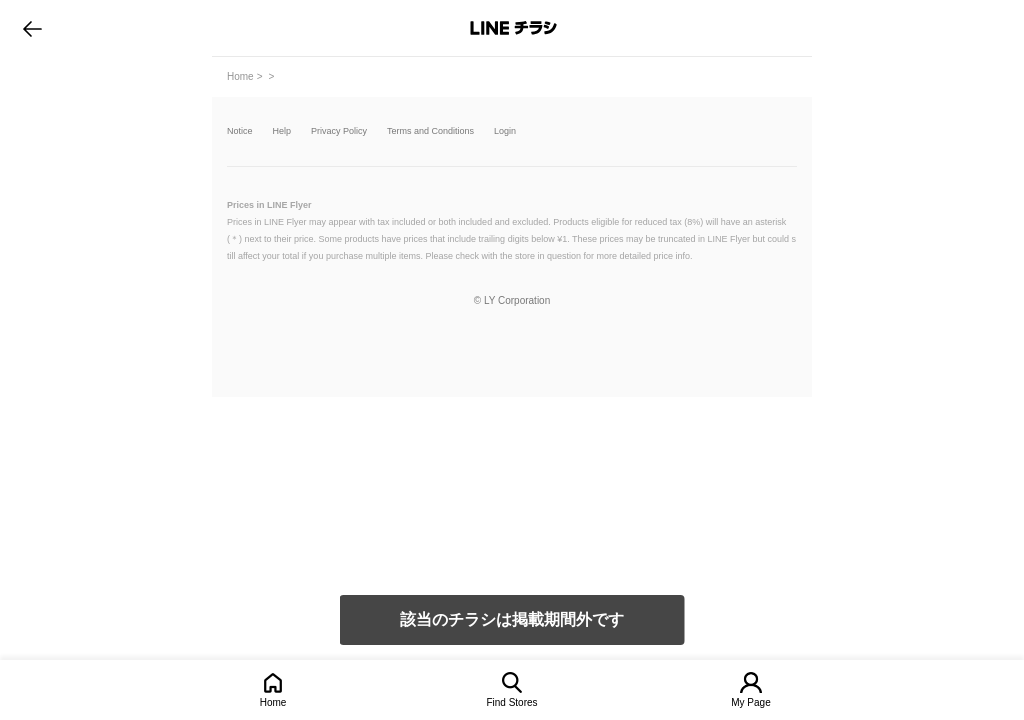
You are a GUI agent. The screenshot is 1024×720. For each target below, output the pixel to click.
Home (273, 702)
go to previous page (32, 28)
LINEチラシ (513, 28)
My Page (750, 702)
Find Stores (511, 702)
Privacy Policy (339, 131)
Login (505, 131)
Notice (240, 131)
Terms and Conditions (430, 131)
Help (282, 131)
